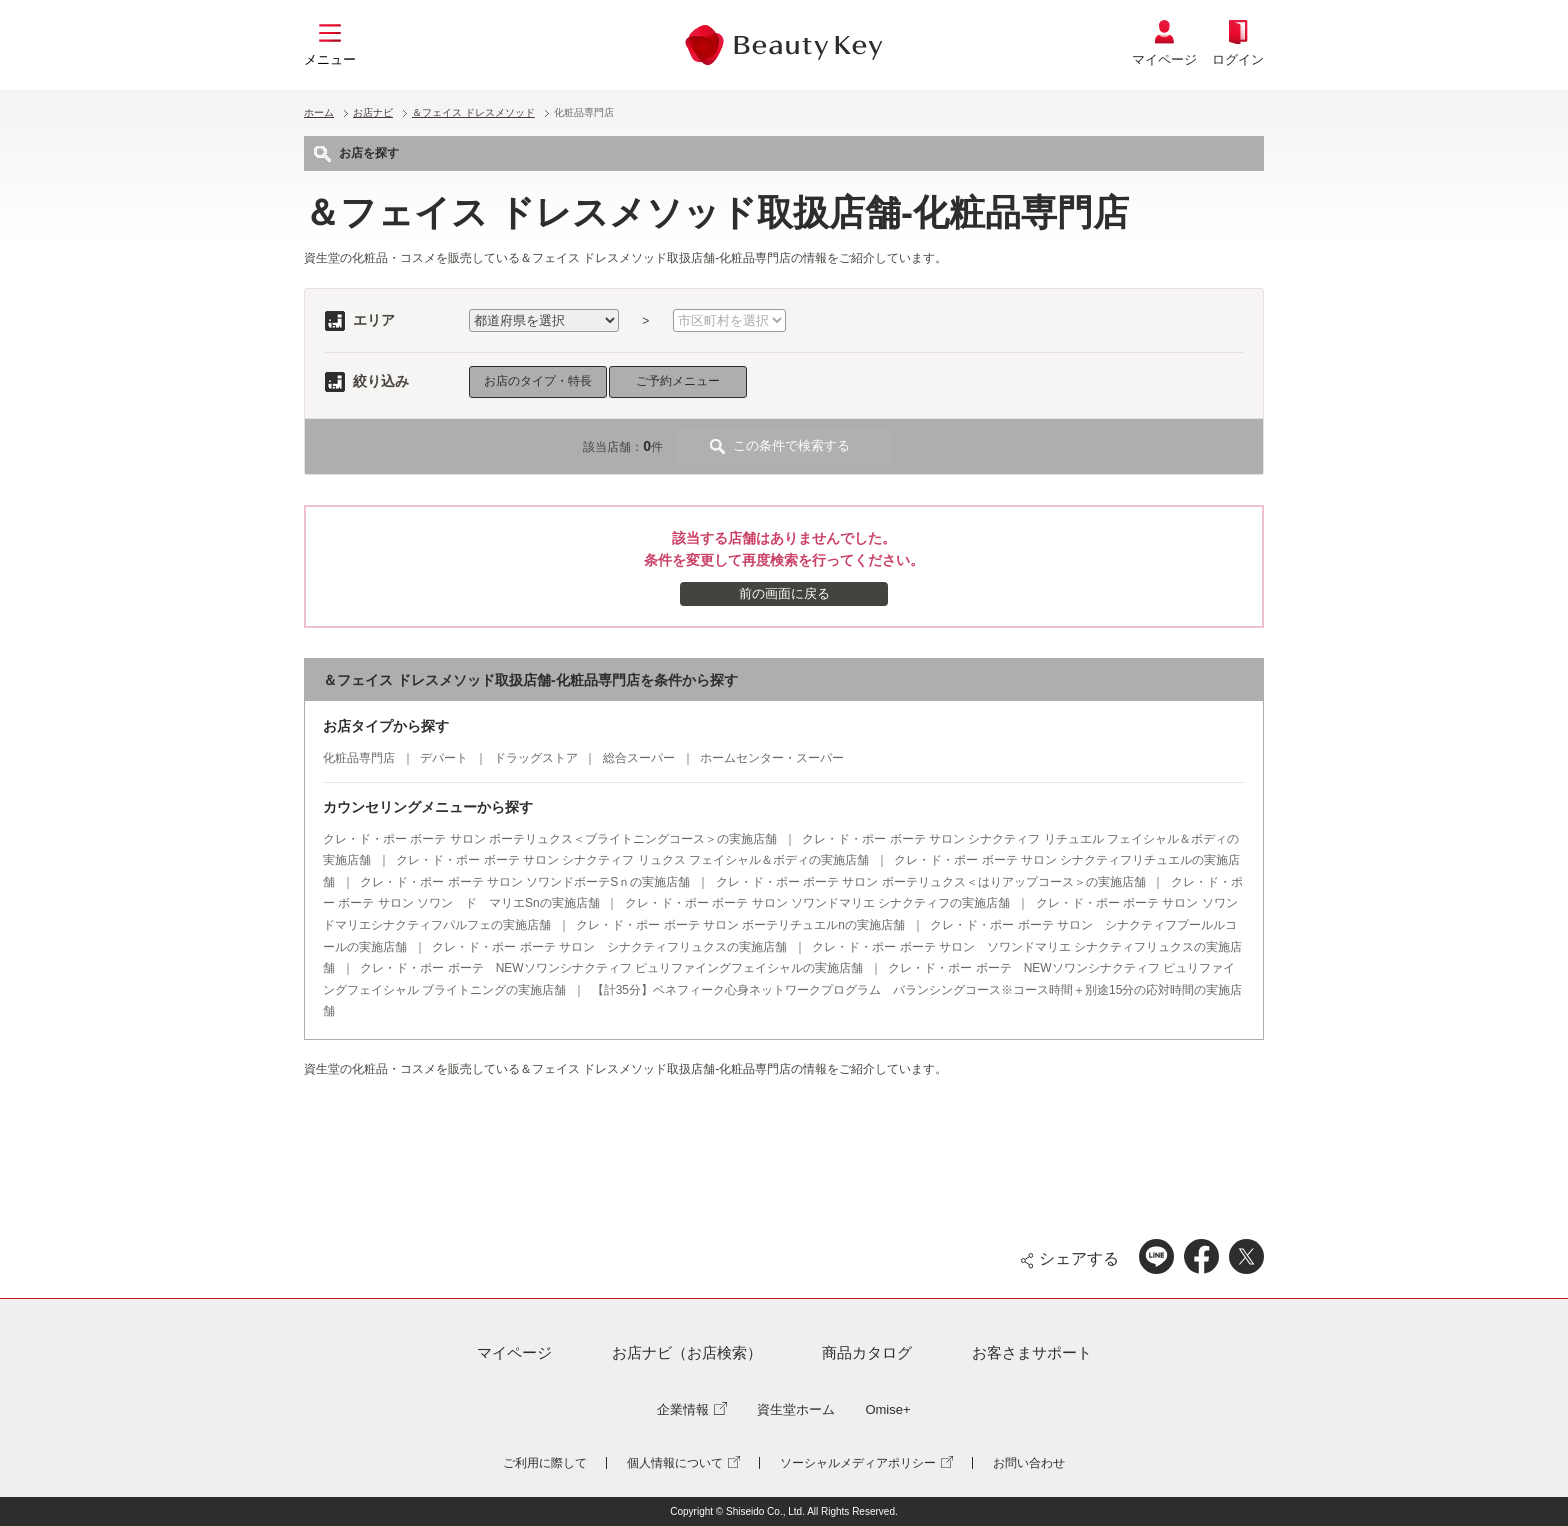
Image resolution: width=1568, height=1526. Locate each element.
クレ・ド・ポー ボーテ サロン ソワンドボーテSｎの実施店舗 (525, 882)
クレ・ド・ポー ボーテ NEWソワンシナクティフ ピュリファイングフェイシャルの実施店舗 (611, 968)
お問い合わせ (1029, 1463)
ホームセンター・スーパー (772, 758)
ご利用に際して (545, 1463)
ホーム (319, 112)
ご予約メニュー (678, 381)
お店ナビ (373, 112)
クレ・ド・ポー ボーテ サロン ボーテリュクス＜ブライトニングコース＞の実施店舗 (550, 839)
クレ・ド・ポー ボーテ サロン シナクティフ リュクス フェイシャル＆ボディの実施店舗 (632, 860)
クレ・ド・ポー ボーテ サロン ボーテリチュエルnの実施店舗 (740, 925)
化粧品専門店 (359, 758)
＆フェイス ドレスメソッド (473, 112)
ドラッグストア (536, 758)
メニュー (330, 59)
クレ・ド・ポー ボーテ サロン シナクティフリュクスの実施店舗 (609, 947)
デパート (444, 758)
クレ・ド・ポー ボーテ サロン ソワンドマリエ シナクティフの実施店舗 (817, 903)
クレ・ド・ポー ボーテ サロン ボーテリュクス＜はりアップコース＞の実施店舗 (931, 882)
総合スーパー (639, 758)
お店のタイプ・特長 (538, 381)
